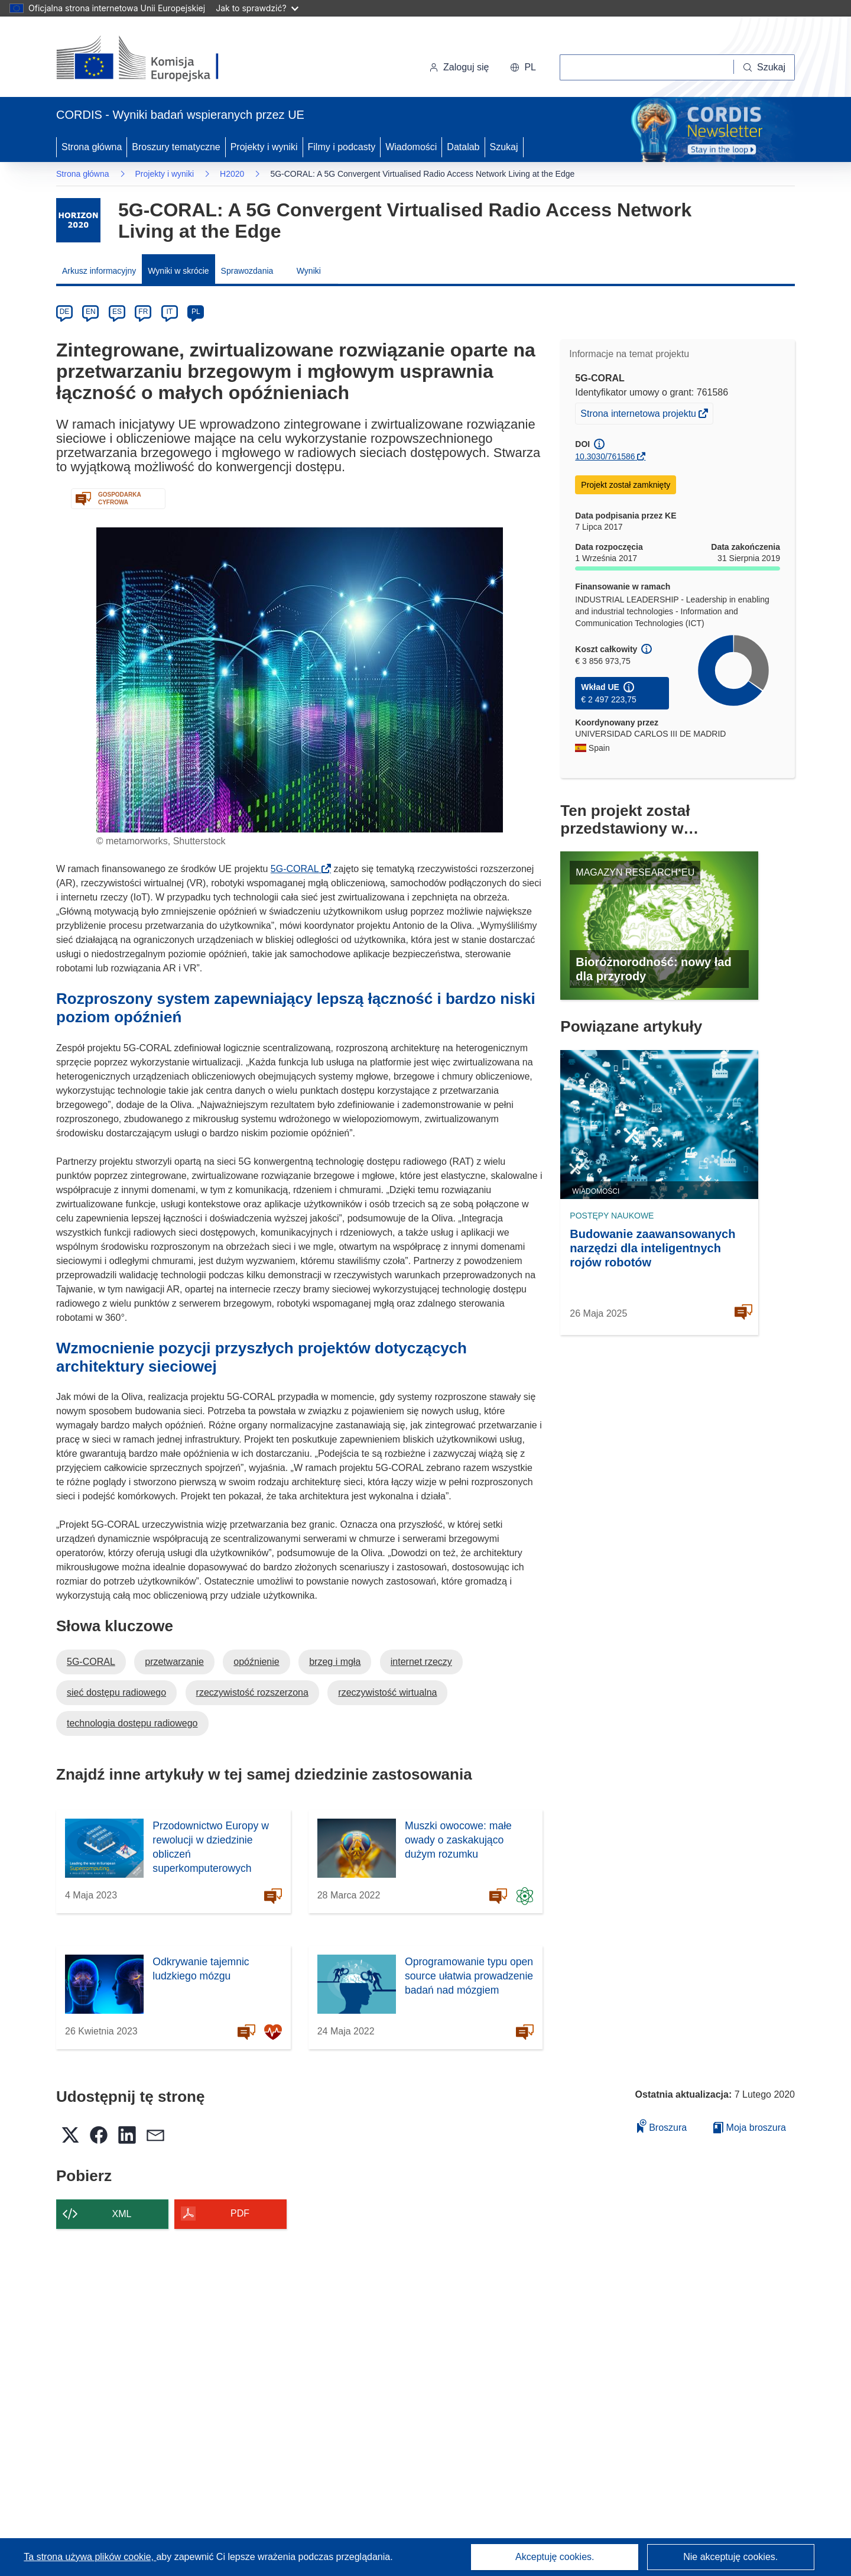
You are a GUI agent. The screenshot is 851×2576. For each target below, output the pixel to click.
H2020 (232, 174)
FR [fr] (143, 311)
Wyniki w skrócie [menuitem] (178, 271)
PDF (239, 2213)
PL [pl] (195, 311)
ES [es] (117, 311)
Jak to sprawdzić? (257, 8)
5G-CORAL (298, 869)
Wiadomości (411, 147)
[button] (523, 67)
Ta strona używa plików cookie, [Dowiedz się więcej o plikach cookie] (90, 2557)
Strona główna (91, 147)
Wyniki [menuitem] (309, 271)
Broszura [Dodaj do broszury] (662, 2126)
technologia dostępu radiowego (132, 1723)
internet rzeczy (421, 1662)
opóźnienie (256, 1662)
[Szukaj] (764, 67)
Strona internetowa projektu (639, 415)
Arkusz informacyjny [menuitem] (99, 271)
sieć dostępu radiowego (116, 1692)
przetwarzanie (174, 1662)
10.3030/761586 (605, 456)
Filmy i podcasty (342, 147)
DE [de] (65, 311)
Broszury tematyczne (176, 147)
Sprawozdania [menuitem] (247, 271)
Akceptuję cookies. (554, 2557)
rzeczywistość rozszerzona (252, 1692)
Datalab (463, 147)
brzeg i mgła (334, 1662)
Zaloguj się (459, 67)
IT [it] (169, 311)
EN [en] (91, 311)
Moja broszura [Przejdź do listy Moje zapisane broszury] (749, 2127)
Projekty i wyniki (264, 147)
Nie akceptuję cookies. (730, 2557)
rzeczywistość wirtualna (387, 1692)
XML (122, 2214)
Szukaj (504, 147)
